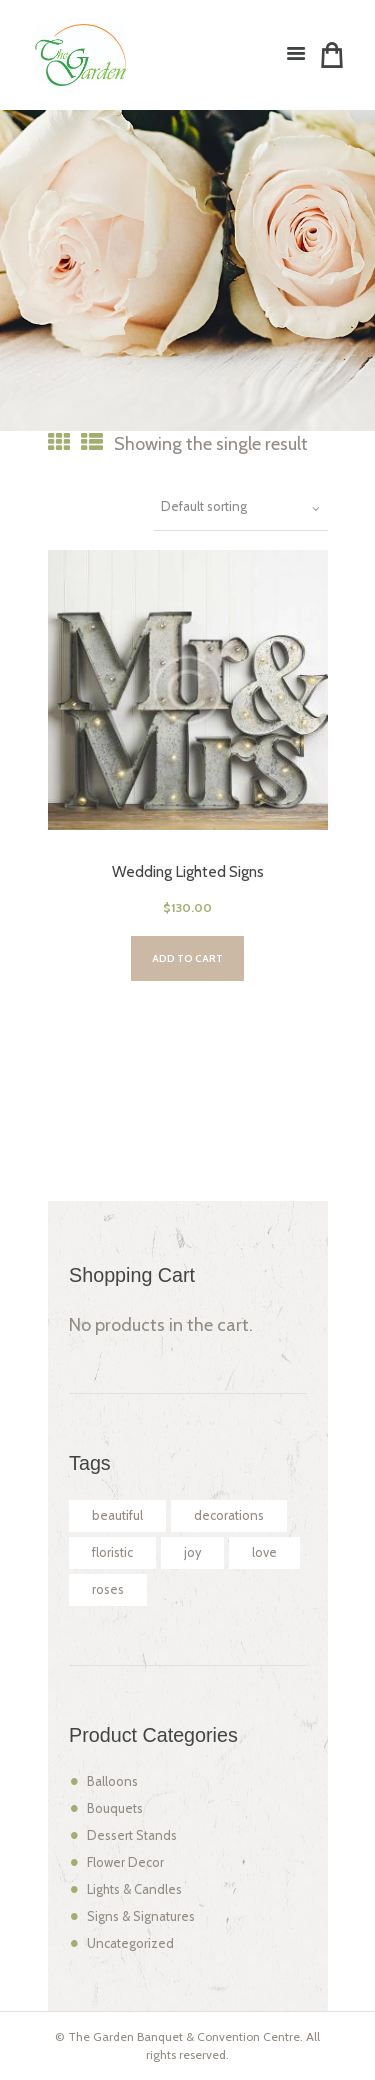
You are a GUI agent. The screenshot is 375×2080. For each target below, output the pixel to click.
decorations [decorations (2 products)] (229, 1515)
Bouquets (115, 1808)
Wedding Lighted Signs (188, 871)
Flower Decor (125, 1862)
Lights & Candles (134, 1889)
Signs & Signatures (141, 1916)
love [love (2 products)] (264, 1552)
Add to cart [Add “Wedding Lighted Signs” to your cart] (187, 958)
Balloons (112, 1781)
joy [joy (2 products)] (192, 1552)
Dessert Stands (132, 1835)
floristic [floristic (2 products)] (112, 1552)
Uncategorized (130, 1943)
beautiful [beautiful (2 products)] (117, 1515)
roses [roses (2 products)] (108, 1589)
